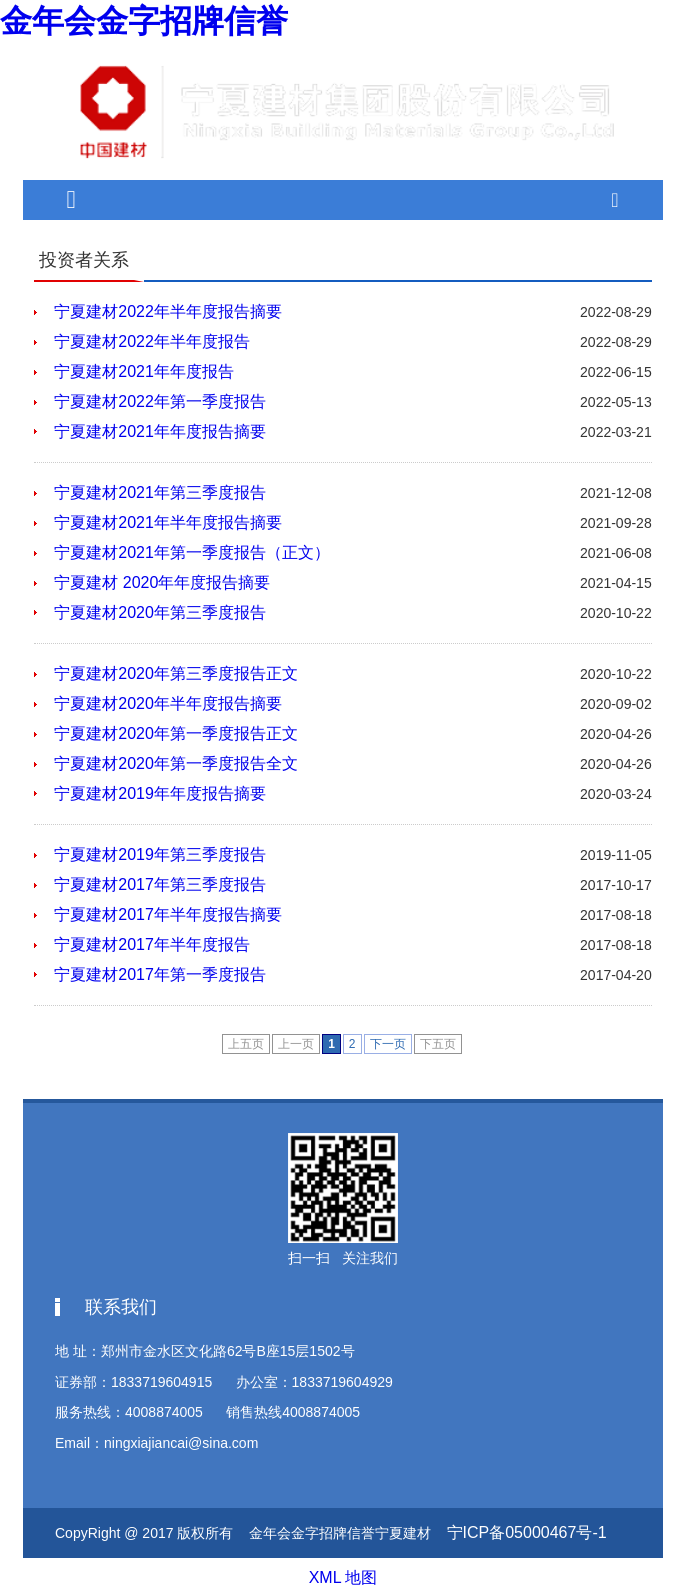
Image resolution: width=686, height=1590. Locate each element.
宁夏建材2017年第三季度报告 (160, 878)
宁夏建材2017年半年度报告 (152, 938)
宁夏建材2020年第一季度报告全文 (176, 757)
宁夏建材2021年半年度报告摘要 (168, 516)
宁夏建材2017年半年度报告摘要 (168, 908)
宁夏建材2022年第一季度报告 (160, 395)
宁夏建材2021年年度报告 (144, 365)
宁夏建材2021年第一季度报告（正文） (192, 546)
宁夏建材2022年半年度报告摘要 (168, 305)
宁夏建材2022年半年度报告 (152, 335)
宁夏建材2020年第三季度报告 (160, 606)
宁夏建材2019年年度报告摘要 (160, 787)
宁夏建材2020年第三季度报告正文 (176, 667)
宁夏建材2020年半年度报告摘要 (168, 697)
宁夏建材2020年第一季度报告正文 (176, 727)
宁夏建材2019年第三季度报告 (160, 848)
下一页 (388, 1038)
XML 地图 (343, 1570)
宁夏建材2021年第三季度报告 (160, 486)
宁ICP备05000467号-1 (527, 1527)
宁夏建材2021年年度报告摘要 (160, 425)
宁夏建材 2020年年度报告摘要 (162, 576)
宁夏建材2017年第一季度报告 (160, 968)
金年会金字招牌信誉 (126, 18)
